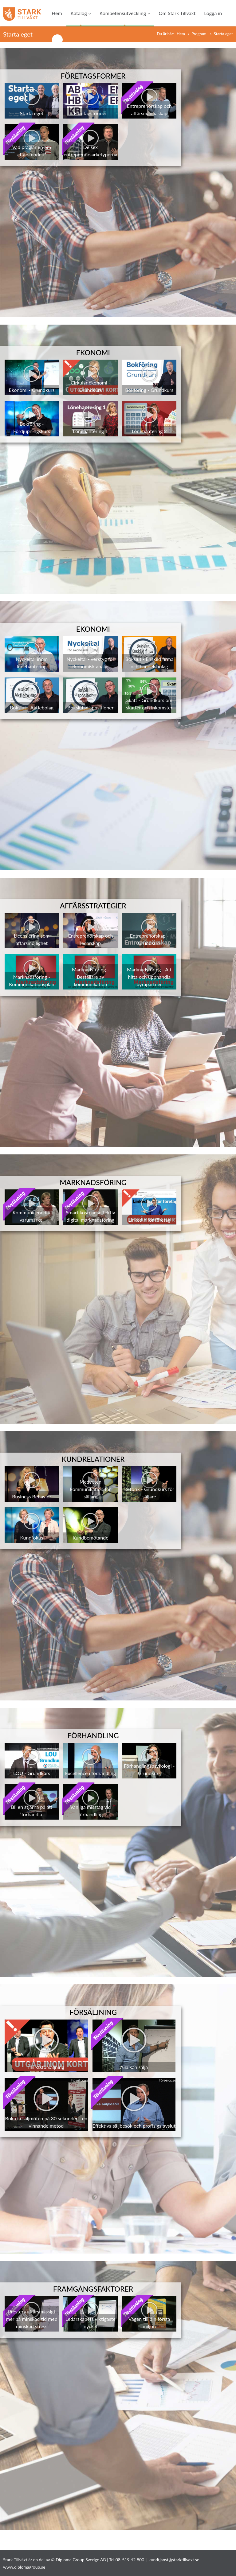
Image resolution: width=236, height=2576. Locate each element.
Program (199, 33)
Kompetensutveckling (125, 13)
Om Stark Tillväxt (177, 13)
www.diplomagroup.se (24, 2567)
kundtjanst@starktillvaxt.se (174, 2559)
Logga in (213, 13)
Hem (57, 13)
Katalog (81, 13)
